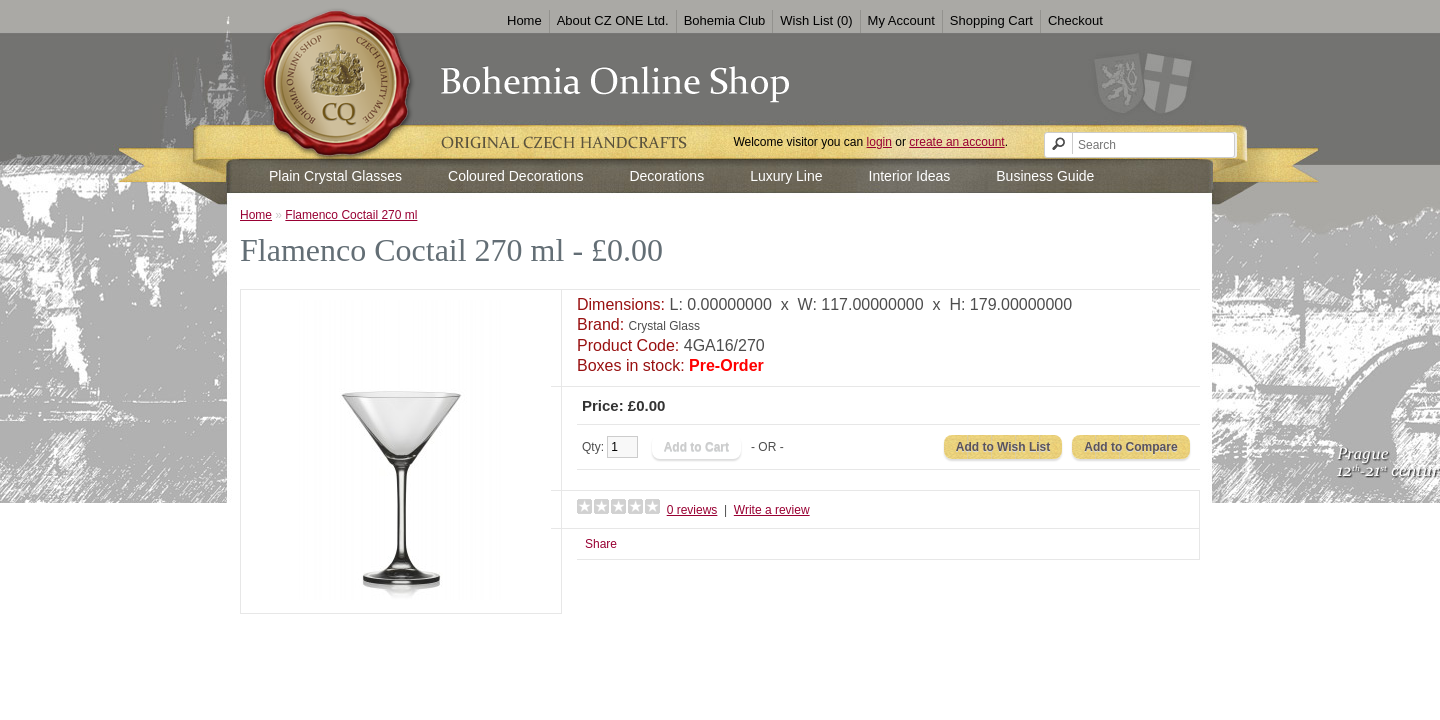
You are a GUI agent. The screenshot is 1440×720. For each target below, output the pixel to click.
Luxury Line (786, 176)
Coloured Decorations (515, 176)
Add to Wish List (1003, 447)
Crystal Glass (664, 326)
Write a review (772, 510)
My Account (901, 20)
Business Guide (1045, 176)
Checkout (1075, 20)
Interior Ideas (910, 176)
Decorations (666, 176)
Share (601, 544)
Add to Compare (1130, 447)
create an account (956, 142)
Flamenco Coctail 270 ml (351, 215)
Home (524, 20)
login (879, 142)
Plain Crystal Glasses (335, 176)
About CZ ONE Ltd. (613, 20)
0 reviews (692, 510)
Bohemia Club (725, 20)
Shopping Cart (991, 20)
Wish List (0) (816, 20)
